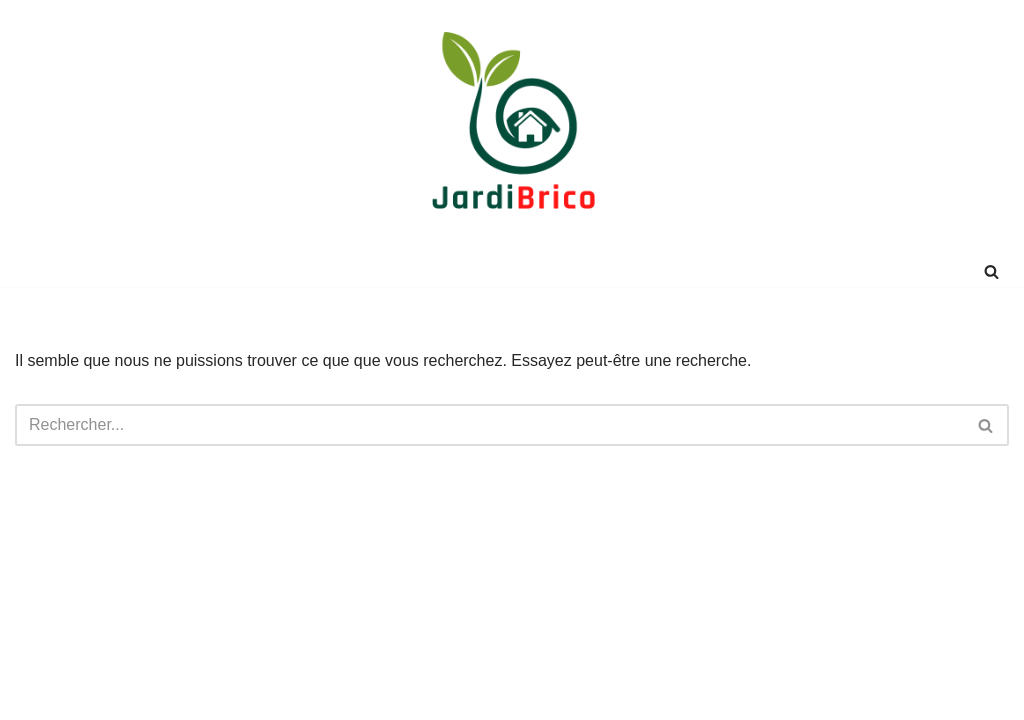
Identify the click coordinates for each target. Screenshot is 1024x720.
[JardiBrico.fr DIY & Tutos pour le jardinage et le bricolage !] (512, 128)
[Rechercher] (991, 271)
